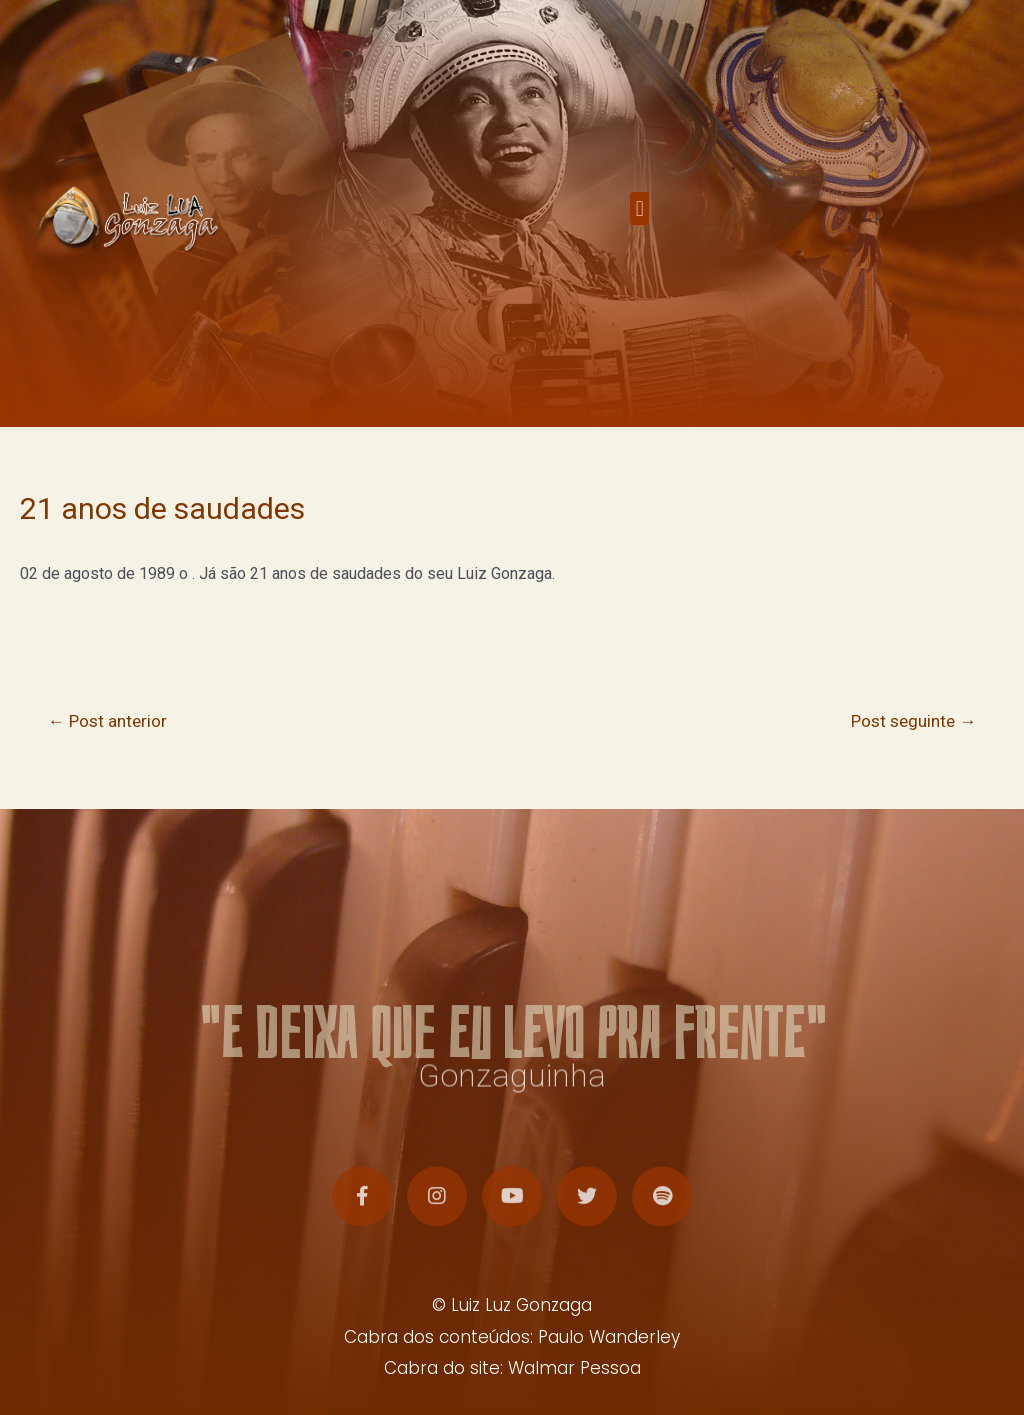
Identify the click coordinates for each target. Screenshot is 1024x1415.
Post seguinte (913, 721)
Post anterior (107, 721)
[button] (639, 213)
